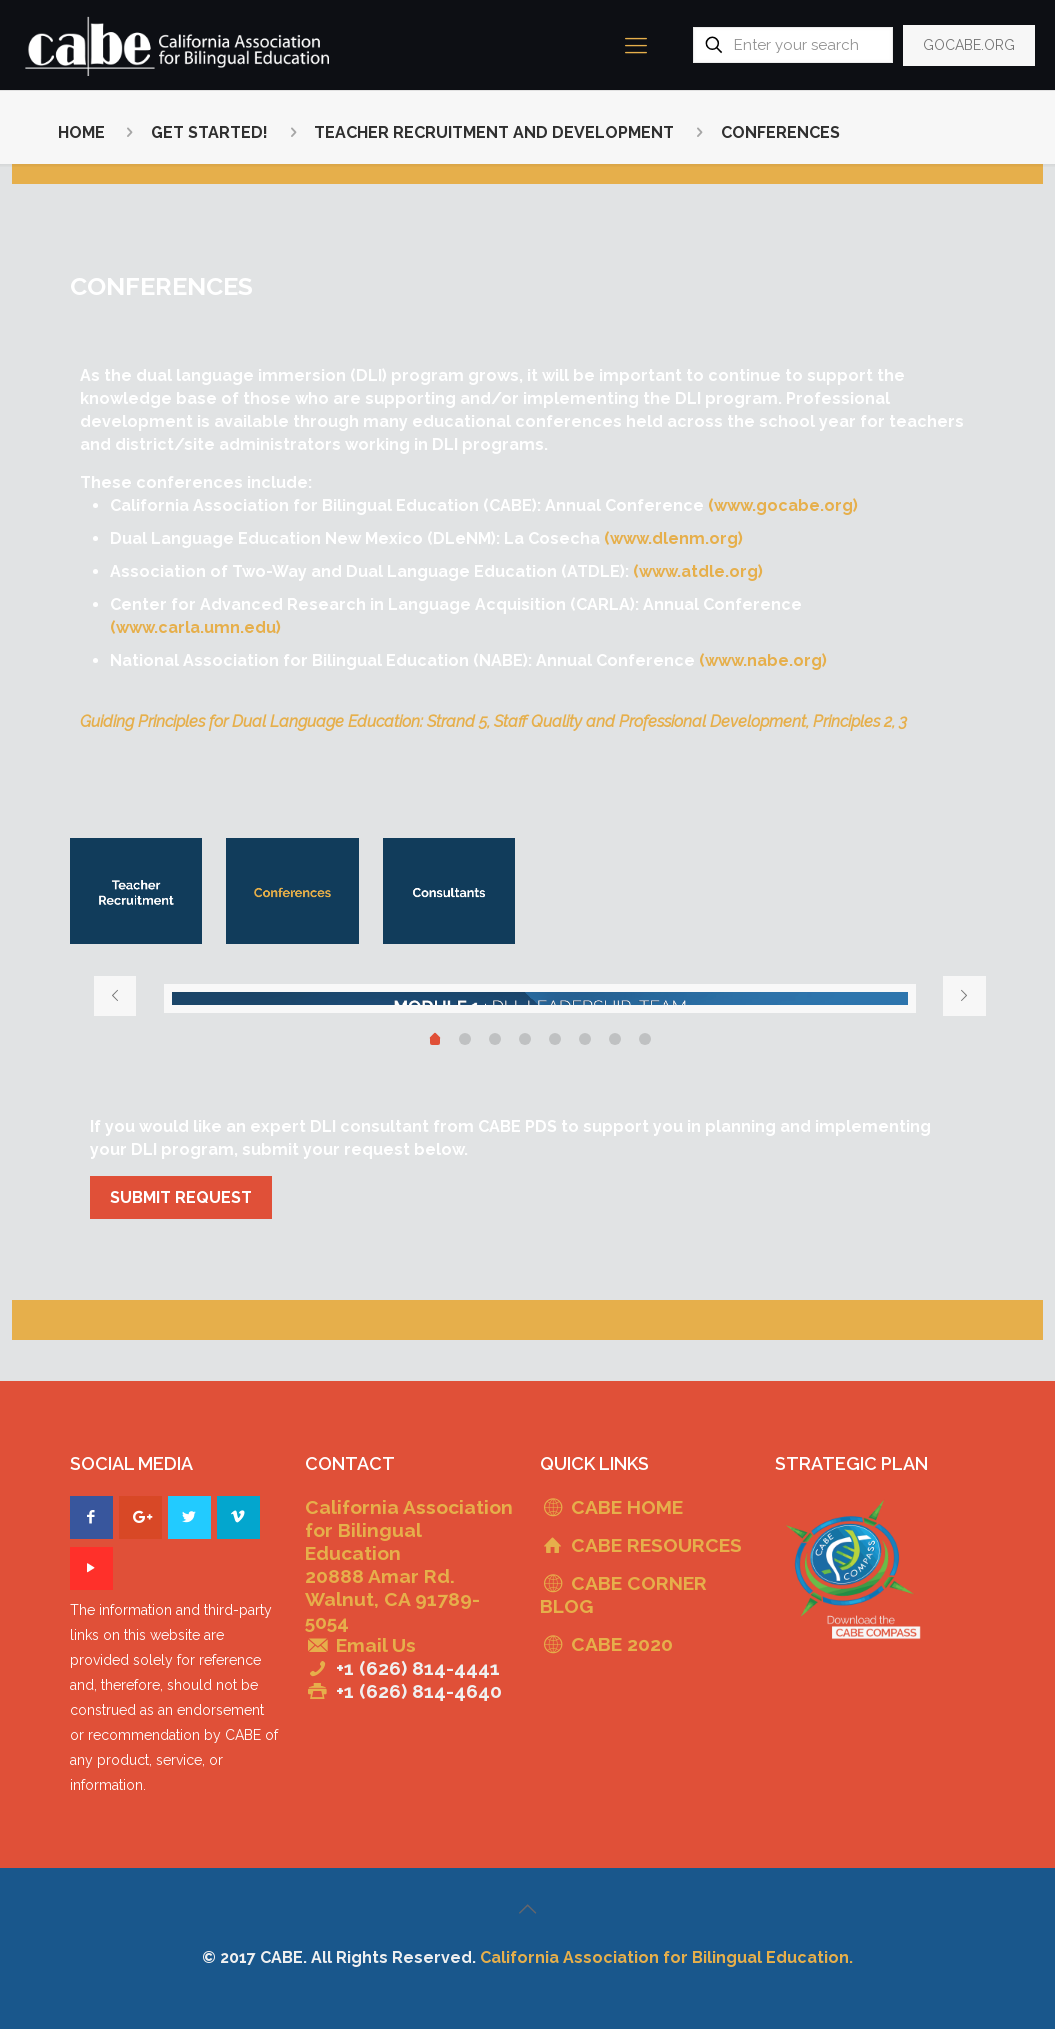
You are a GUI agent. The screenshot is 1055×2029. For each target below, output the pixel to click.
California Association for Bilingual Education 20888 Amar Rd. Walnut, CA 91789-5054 (409, 1564)
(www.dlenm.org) (673, 538)
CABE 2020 (622, 1644)
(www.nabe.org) (763, 660)
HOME (81, 132)
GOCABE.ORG (969, 45)
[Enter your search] (793, 45)
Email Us (376, 1645)
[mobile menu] (636, 45)
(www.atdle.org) (698, 571)
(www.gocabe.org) (783, 505)
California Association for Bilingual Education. (666, 1957)
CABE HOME (627, 1507)
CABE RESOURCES (656, 1545)
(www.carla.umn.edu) (195, 627)
